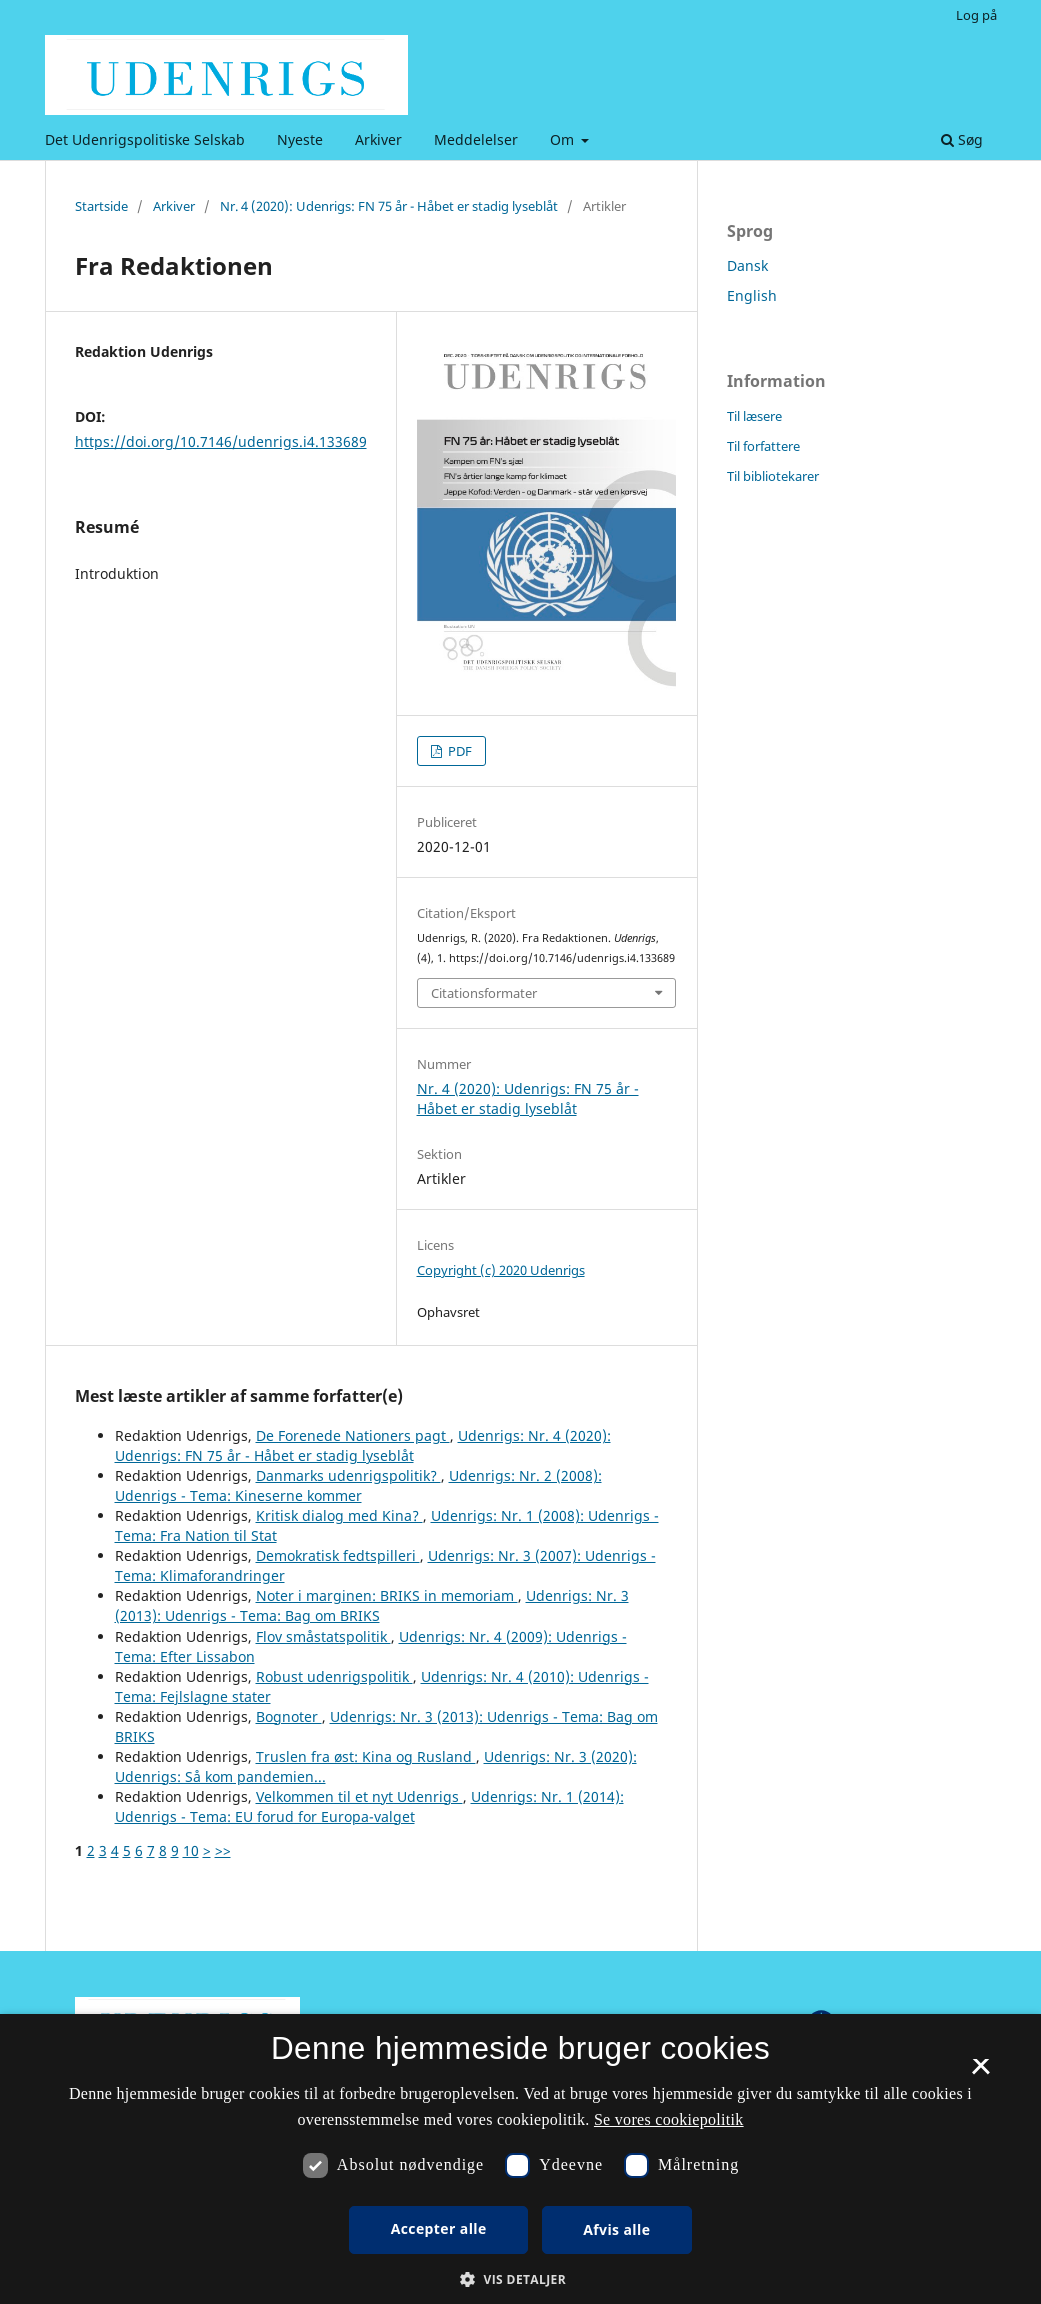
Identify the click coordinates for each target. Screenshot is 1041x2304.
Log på (976, 15)
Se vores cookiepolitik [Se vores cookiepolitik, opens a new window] (669, 2119)
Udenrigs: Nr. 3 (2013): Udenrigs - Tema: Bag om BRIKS (372, 1605)
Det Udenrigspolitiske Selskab (145, 139)
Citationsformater (484, 993)
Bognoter (289, 1716)
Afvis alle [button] (616, 2229)
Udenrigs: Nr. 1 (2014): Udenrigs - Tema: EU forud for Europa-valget (369, 1806)
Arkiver (378, 139)
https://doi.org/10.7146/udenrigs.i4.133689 (221, 441)
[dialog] (520, 2159)
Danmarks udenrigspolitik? (348, 1475)
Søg (962, 139)
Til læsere (754, 416)
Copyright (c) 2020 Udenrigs (501, 1270)
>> (223, 1850)
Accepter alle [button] (439, 2228)
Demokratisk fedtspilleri (338, 1555)
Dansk (747, 265)
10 (191, 1850)
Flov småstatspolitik (323, 1636)
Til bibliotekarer (773, 476)
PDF (458, 751)
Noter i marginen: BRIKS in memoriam (387, 1595)
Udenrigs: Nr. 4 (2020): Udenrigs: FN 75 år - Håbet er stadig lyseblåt (363, 1445)
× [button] (980, 2073)
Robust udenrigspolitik (334, 1676)
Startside (101, 206)
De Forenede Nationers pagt (353, 1435)
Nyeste (300, 139)
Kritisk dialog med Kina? (339, 1515)
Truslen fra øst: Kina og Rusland (366, 1756)
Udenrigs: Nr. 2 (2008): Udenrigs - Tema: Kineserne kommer (358, 1485)
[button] (520, 2279)
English (752, 295)
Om (564, 139)
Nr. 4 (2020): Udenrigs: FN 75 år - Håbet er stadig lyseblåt (389, 206)
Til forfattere (763, 446)
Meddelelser (476, 139)
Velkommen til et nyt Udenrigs (359, 1796)
